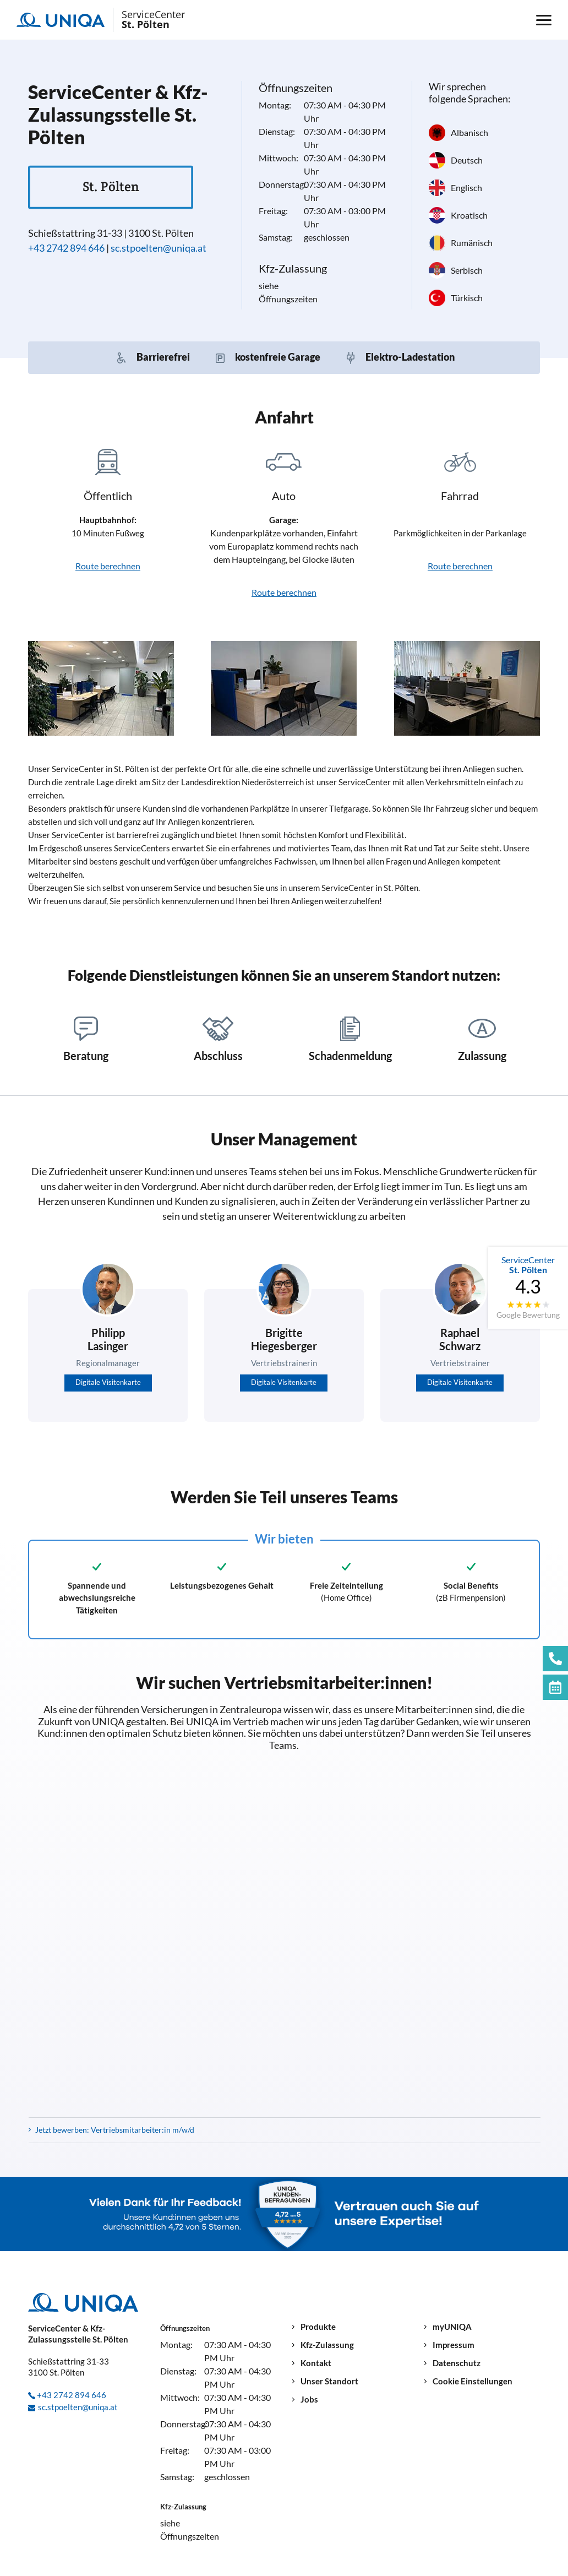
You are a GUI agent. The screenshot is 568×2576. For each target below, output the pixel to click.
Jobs (309, 2399)
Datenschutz (456, 2363)
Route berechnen (107, 566)
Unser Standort (329, 2381)
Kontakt (316, 2363)
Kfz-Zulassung (327, 2345)
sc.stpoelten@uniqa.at (158, 248)
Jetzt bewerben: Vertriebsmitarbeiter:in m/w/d (114, 2129)
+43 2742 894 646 (66, 248)
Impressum (453, 2345)
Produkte (318, 2327)
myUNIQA (452, 2327)
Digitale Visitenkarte (108, 1382)
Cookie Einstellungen (472, 2381)
